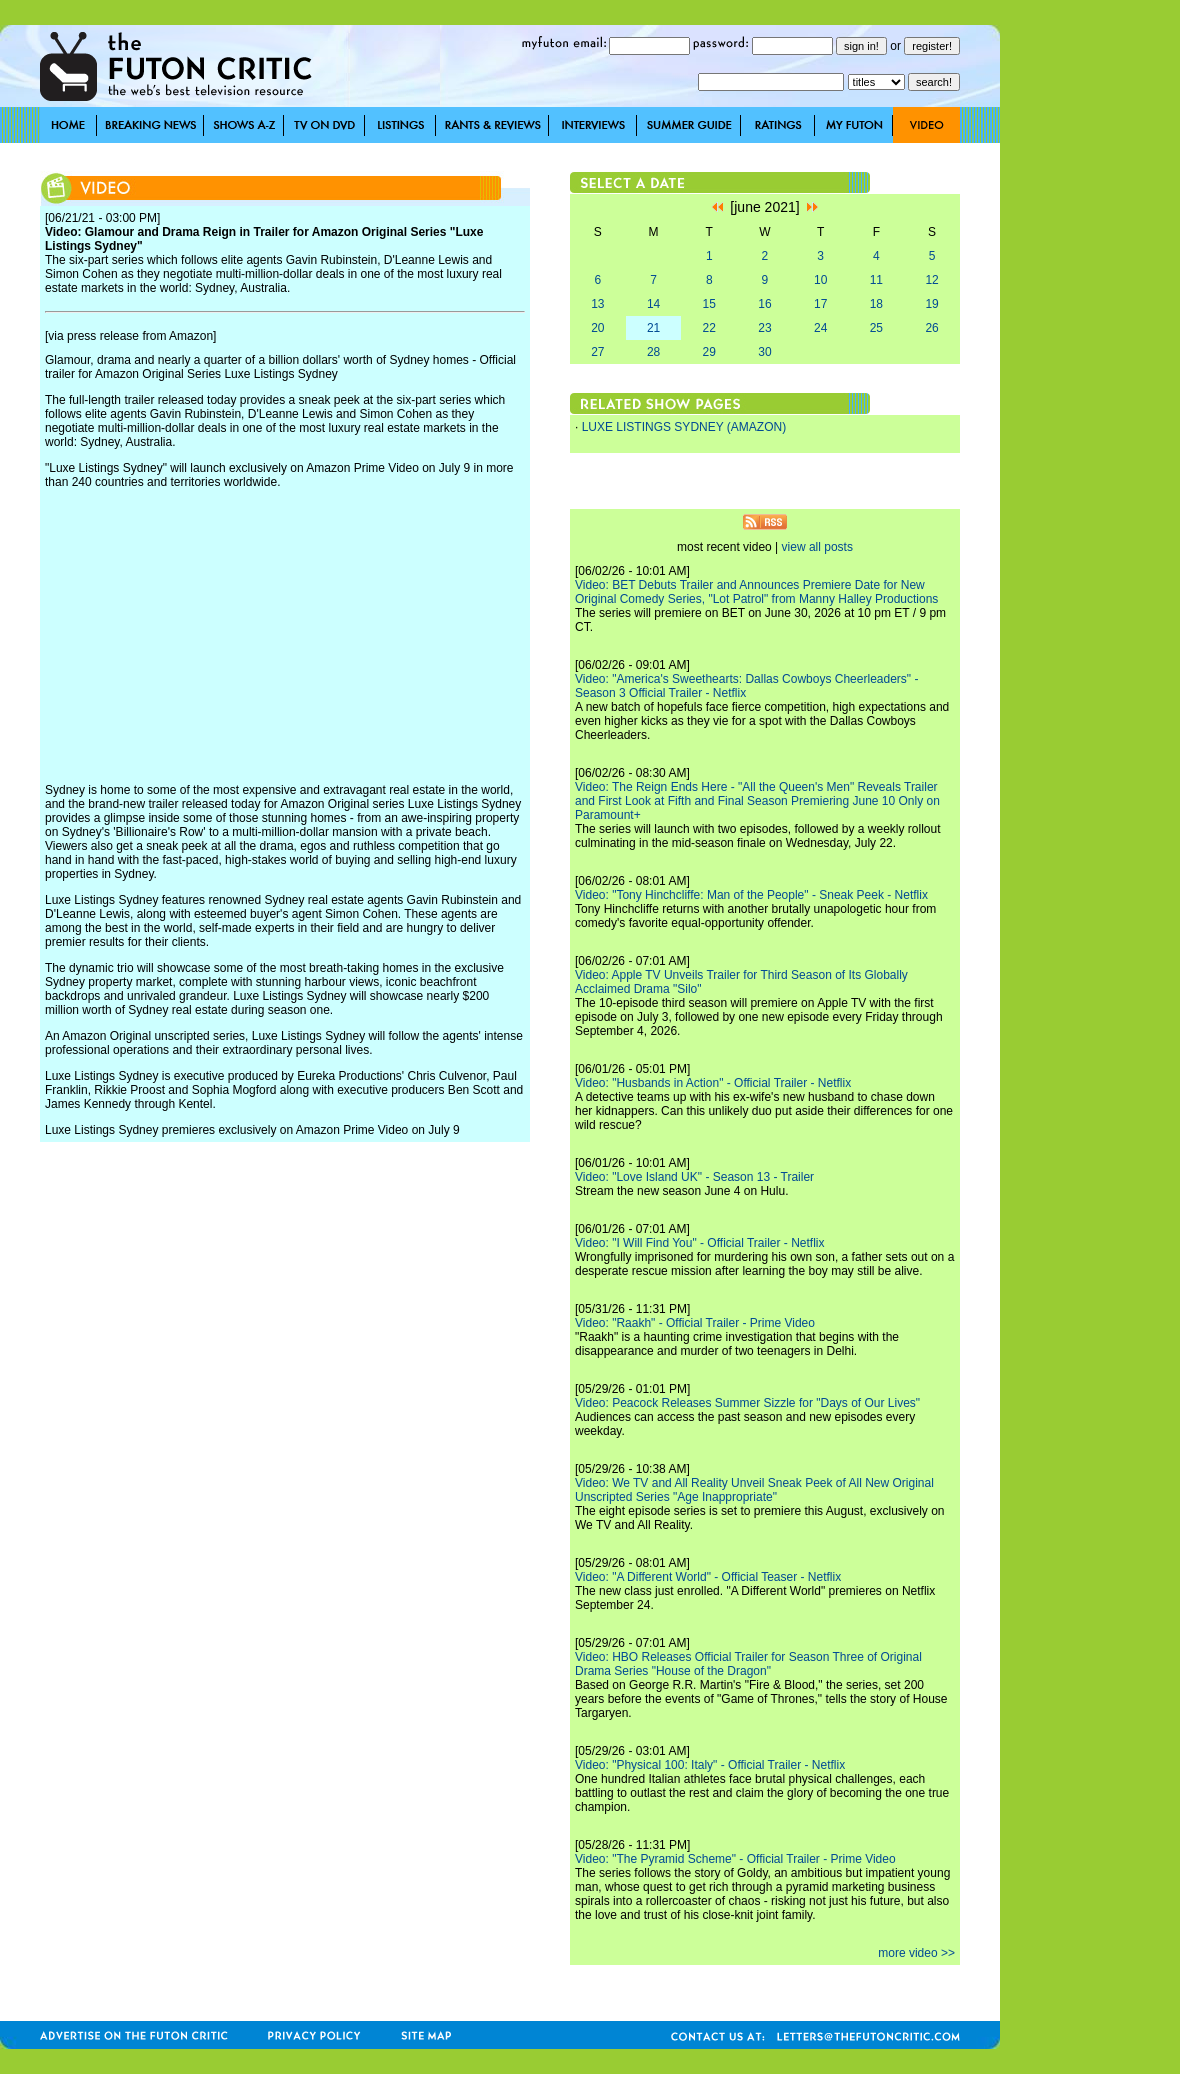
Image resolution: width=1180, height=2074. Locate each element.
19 (931, 304)
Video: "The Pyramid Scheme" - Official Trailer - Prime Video (735, 1859)
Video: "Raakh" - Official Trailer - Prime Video (695, 1323)
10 (820, 280)
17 (820, 304)
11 (876, 280)
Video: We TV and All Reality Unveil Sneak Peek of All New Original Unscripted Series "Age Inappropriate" (754, 1490)
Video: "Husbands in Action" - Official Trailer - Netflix (713, 1083)
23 (764, 328)
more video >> (916, 1953)
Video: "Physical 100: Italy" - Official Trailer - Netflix (710, 1765)
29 (709, 352)
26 (931, 328)
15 (709, 304)
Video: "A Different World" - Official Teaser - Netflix (708, 1577)
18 (876, 304)
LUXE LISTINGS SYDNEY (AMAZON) (684, 427)
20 (597, 328)
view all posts (817, 547)
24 (820, 328)
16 (764, 304)
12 (931, 280)
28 (653, 352)
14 (653, 304)
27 (597, 352)
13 (597, 304)
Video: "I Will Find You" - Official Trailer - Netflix (700, 1243)
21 (653, 328)
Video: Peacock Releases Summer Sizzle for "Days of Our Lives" (747, 1403)
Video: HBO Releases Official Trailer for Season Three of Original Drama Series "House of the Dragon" (748, 1664)
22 (709, 328)
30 (764, 352)
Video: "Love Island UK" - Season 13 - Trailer (694, 1177)
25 (876, 328)
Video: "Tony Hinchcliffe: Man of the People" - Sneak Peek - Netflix (751, 895)
